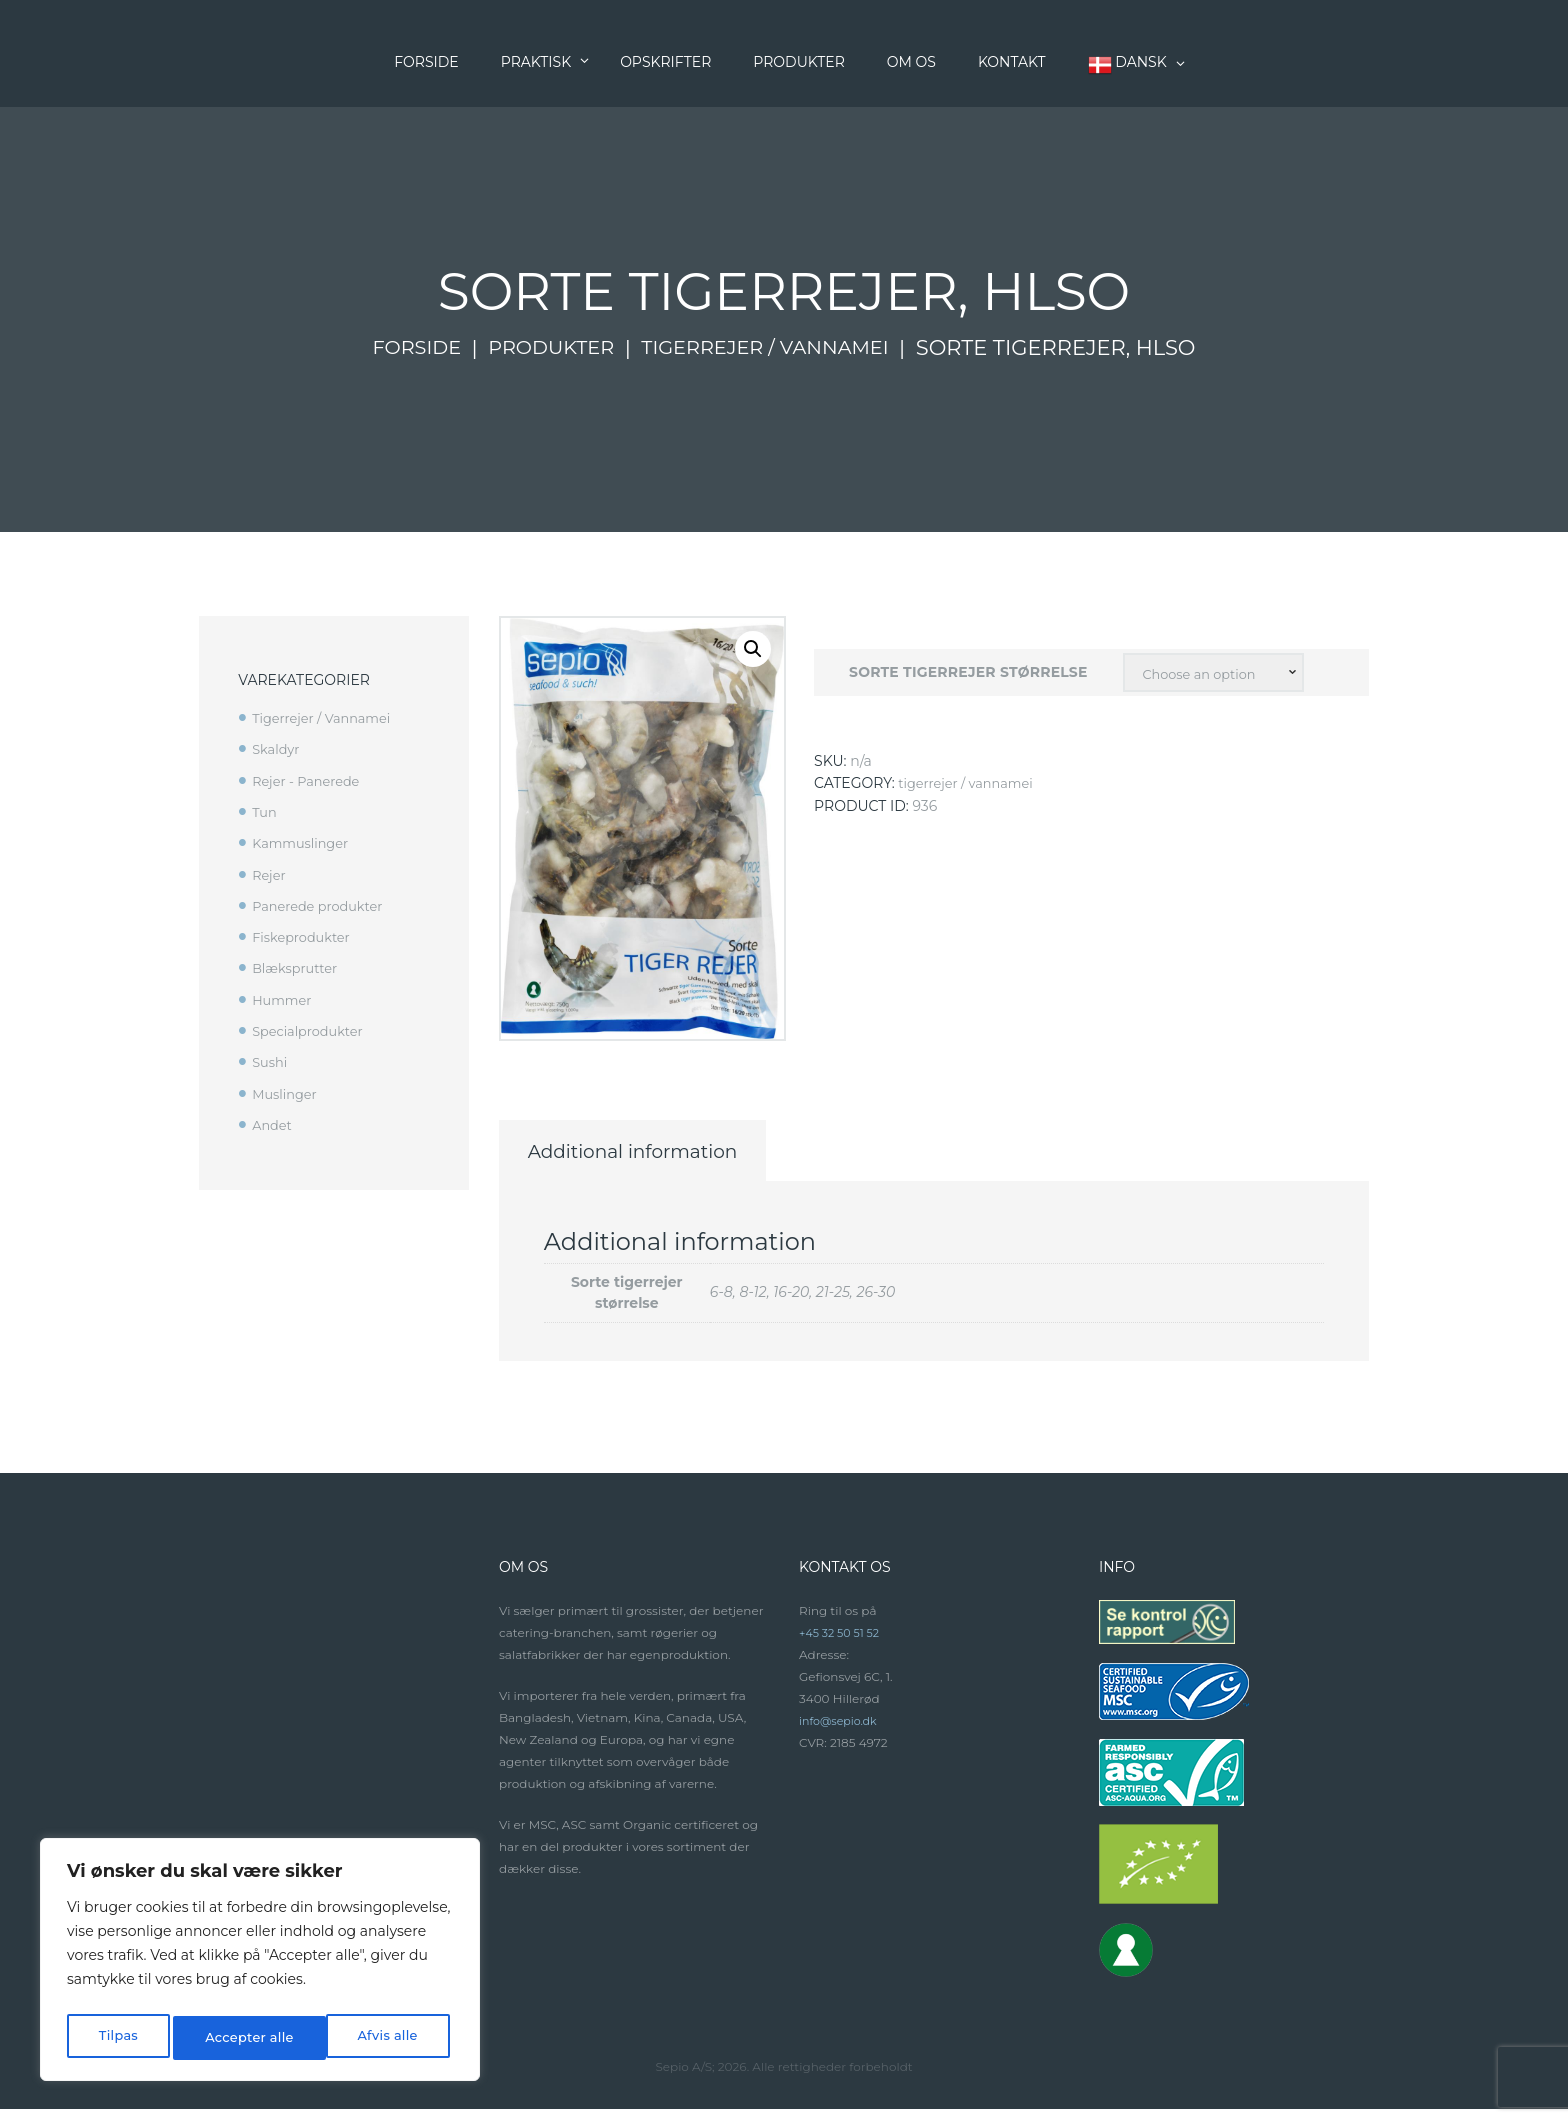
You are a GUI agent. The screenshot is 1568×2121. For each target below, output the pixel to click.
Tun (265, 811)
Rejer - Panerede (310, 780)
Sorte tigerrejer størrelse (962, 674)
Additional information (683, 1157)
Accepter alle (377, 2038)
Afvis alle (233, 2038)
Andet (273, 1122)
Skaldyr (278, 749)
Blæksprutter (298, 967)
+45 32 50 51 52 (842, 1645)
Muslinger (287, 1091)
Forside (400, 348)
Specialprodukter (312, 1029)
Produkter (543, 348)
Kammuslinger (304, 843)
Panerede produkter (323, 905)
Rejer (270, 874)
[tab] (683, 1157)
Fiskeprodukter (305, 936)
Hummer (284, 998)
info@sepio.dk (841, 1733)
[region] (260, 1964)
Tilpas (116, 2038)
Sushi (271, 1060)
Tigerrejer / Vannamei (775, 348)
